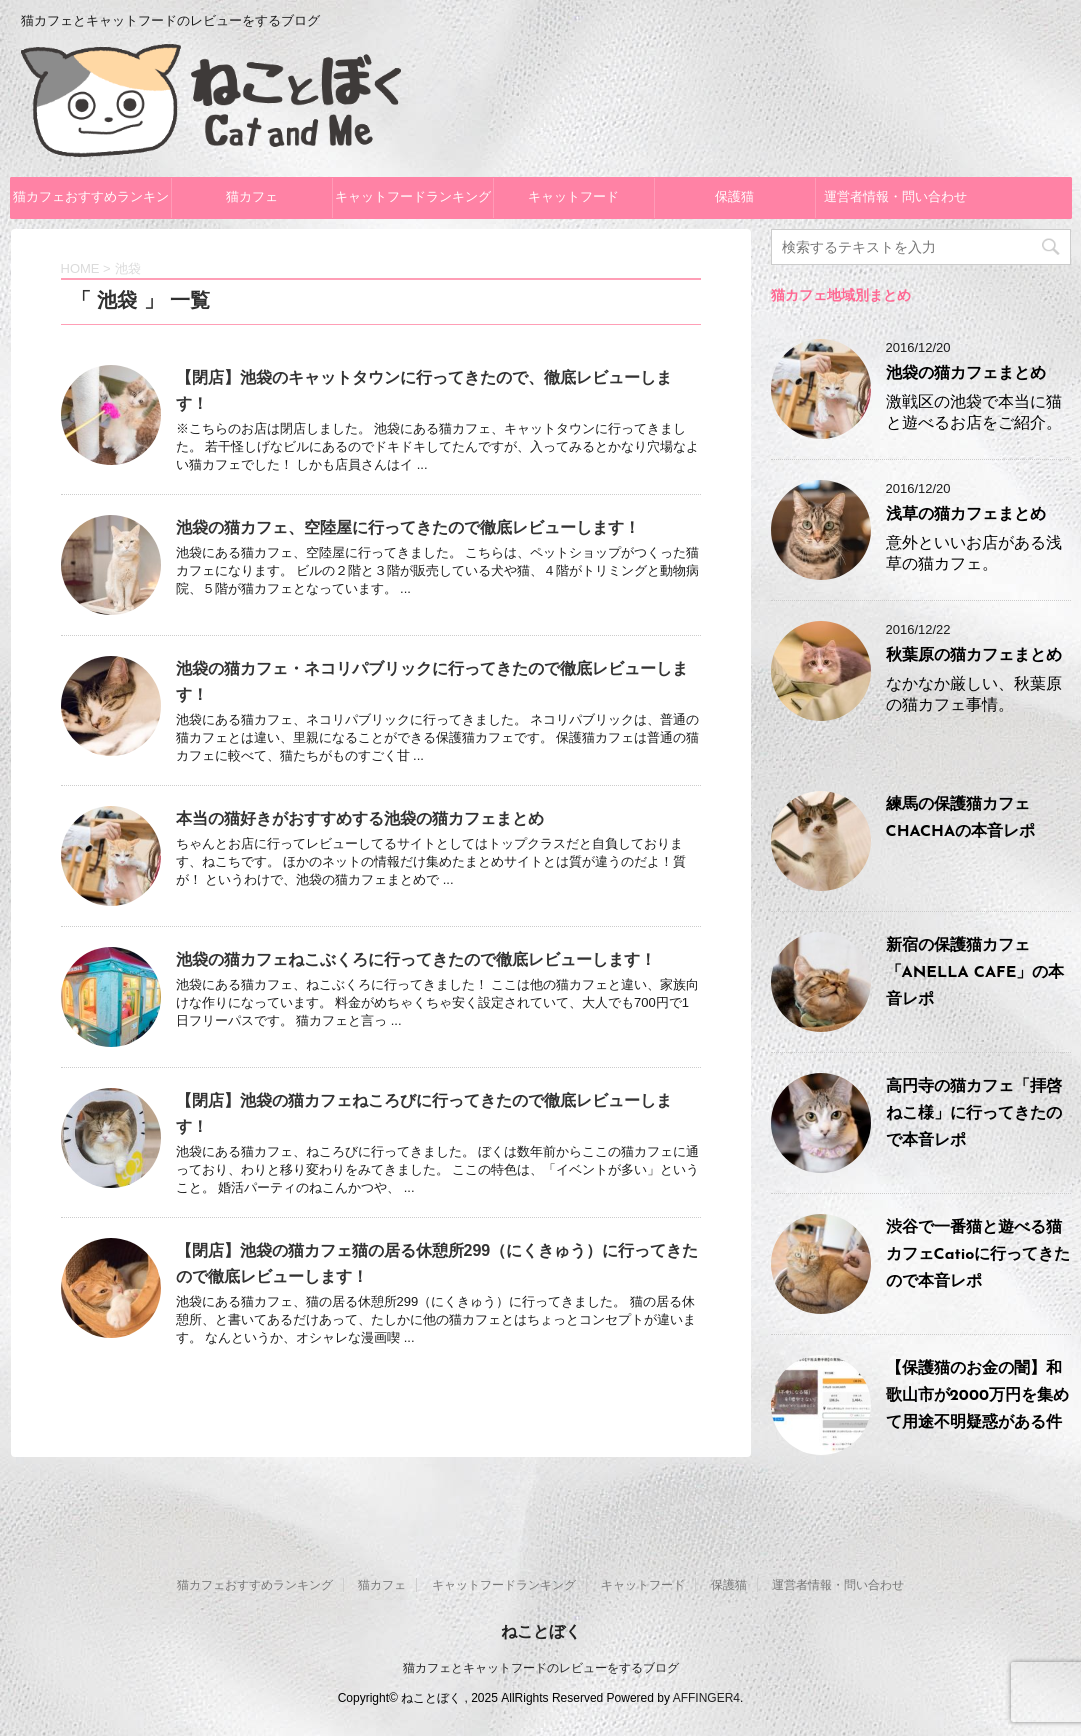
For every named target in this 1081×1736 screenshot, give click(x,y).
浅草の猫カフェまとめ (966, 515)
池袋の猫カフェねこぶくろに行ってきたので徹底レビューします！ (416, 959)
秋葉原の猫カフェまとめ (974, 656)
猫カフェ (252, 197)
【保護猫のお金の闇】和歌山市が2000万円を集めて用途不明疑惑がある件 (977, 1396)
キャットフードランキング (413, 197)
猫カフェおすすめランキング (91, 204)
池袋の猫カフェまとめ (966, 374)
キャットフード (573, 197)
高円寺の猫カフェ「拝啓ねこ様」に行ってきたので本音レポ (974, 1114)
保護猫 (734, 197)
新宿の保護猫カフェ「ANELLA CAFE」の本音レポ (975, 973)
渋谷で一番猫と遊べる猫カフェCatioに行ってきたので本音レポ (978, 1255)
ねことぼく (541, 1631)
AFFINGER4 (706, 1698)
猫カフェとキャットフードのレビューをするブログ (541, 1668)
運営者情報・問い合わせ (895, 197)
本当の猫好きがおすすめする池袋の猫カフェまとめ (360, 818)
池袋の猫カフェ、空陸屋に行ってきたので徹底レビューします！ (408, 527)
